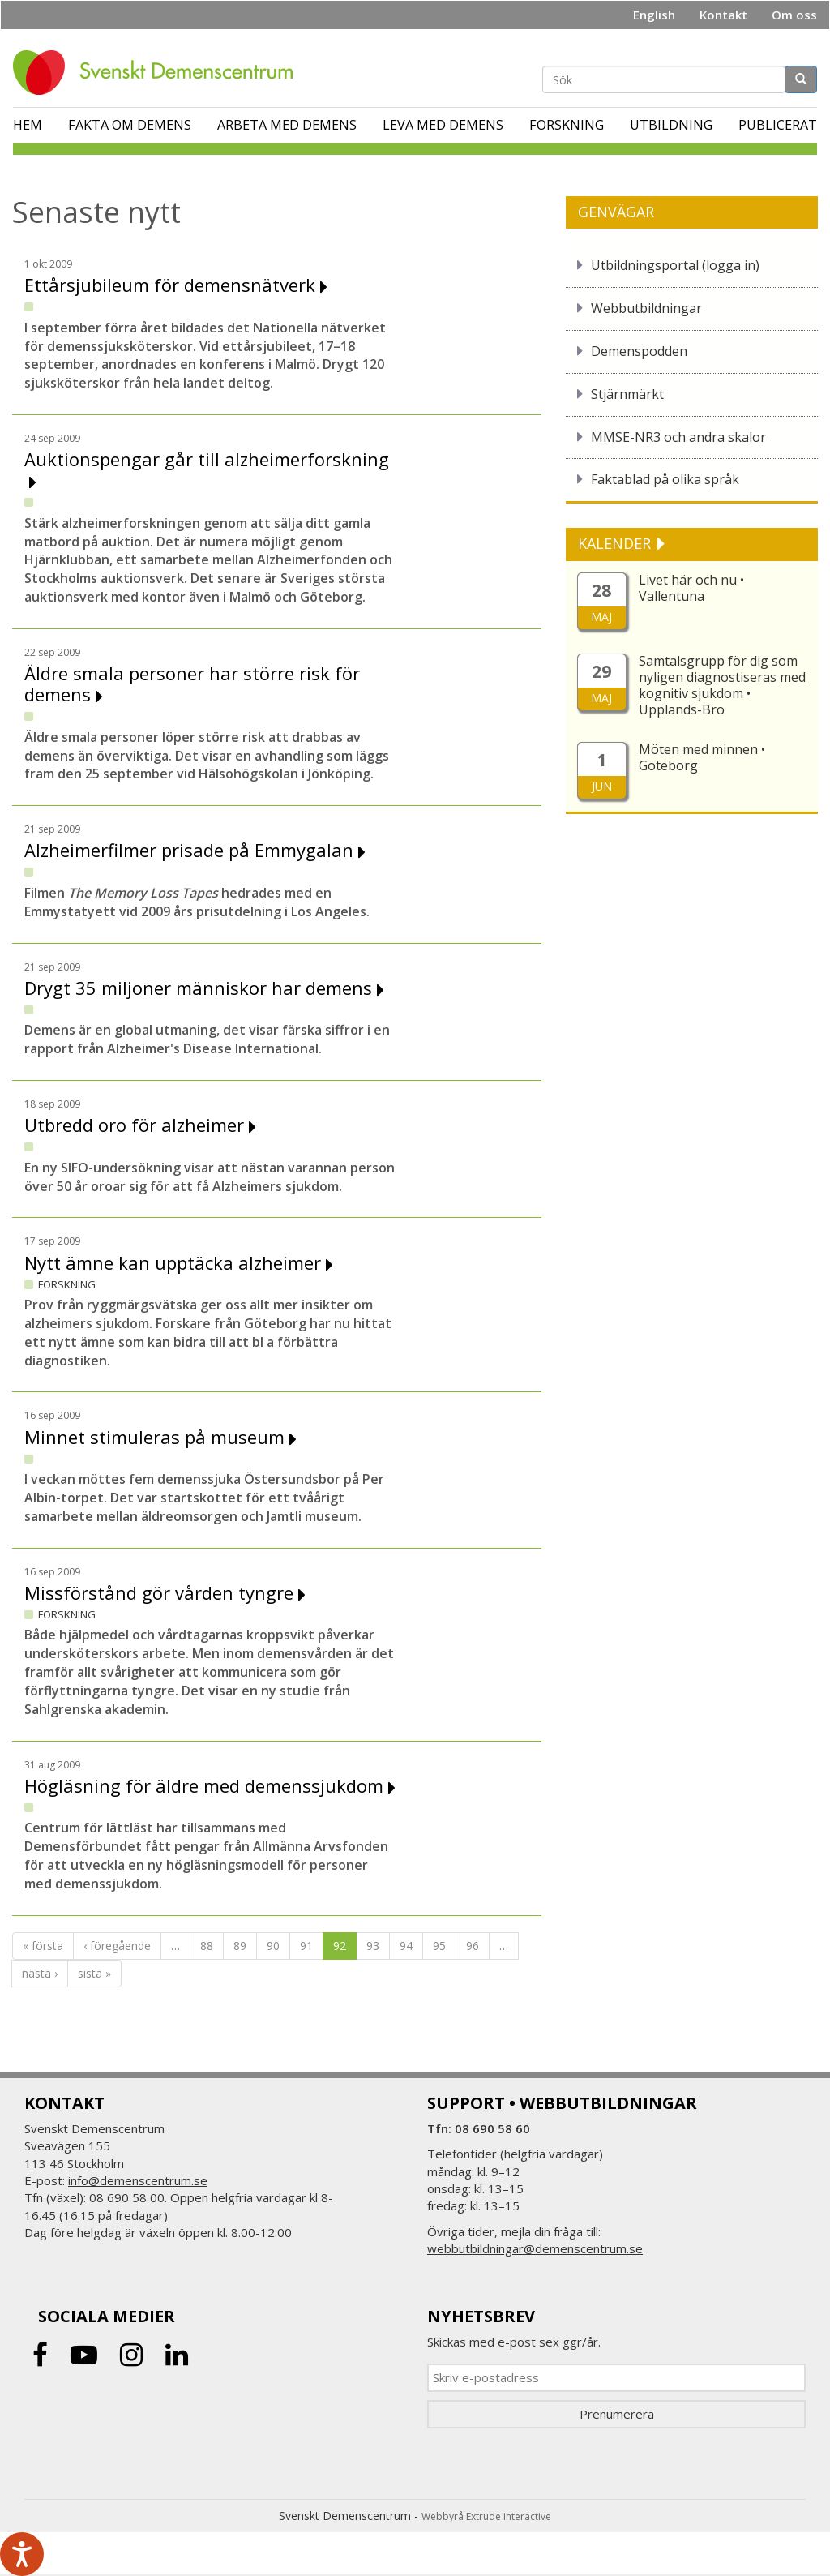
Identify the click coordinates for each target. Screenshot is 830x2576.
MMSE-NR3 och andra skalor (678, 437)
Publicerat (777, 125)
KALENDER (616, 543)
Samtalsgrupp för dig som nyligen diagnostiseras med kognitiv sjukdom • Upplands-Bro (722, 685)
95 (439, 1945)
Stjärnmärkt (627, 394)
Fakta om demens (129, 125)
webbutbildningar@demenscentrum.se (535, 2248)
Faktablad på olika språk (665, 479)
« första (43, 1945)
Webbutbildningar (646, 308)
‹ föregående (117, 1945)
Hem (27, 125)
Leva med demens (443, 125)
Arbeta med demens (287, 125)
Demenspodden (639, 351)
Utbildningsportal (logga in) (675, 265)
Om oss (794, 14)
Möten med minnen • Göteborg (702, 757)
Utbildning (671, 125)
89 (239, 1945)
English (654, 14)
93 (372, 1945)
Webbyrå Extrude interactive (486, 2516)
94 (406, 1945)
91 (306, 1945)
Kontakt (723, 14)
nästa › (40, 1973)
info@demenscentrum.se (138, 2180)
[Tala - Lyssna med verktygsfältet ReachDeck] (22, 2554)
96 (472, 1945)
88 (206, 1945)
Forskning (566, 125)
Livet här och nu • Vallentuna (691, 588)
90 (273, 1945)
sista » (94, 1973)
